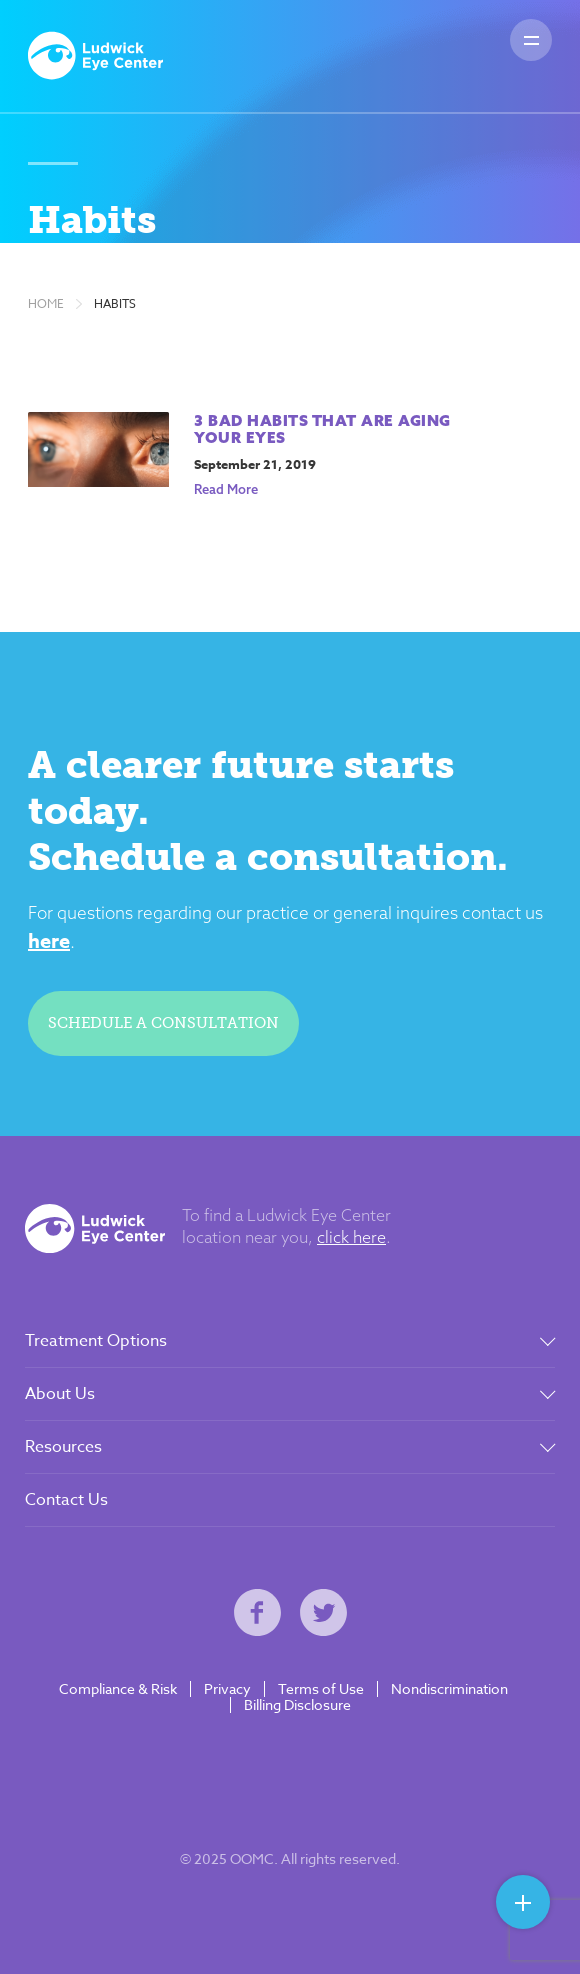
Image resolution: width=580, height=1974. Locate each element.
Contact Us (66, 1500)
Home (46, 304)
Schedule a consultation (163, 1023)
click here (351, 1237)
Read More (226, 489)
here (49, 940)
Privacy (227, 1689)
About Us (60, 1394)
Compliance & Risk (118, 1689)
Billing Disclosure (297, 1705)
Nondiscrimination (449, 1689)
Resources (63, 1447)
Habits (115, 304)
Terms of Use (321, 1689)
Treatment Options (96, 1341)
